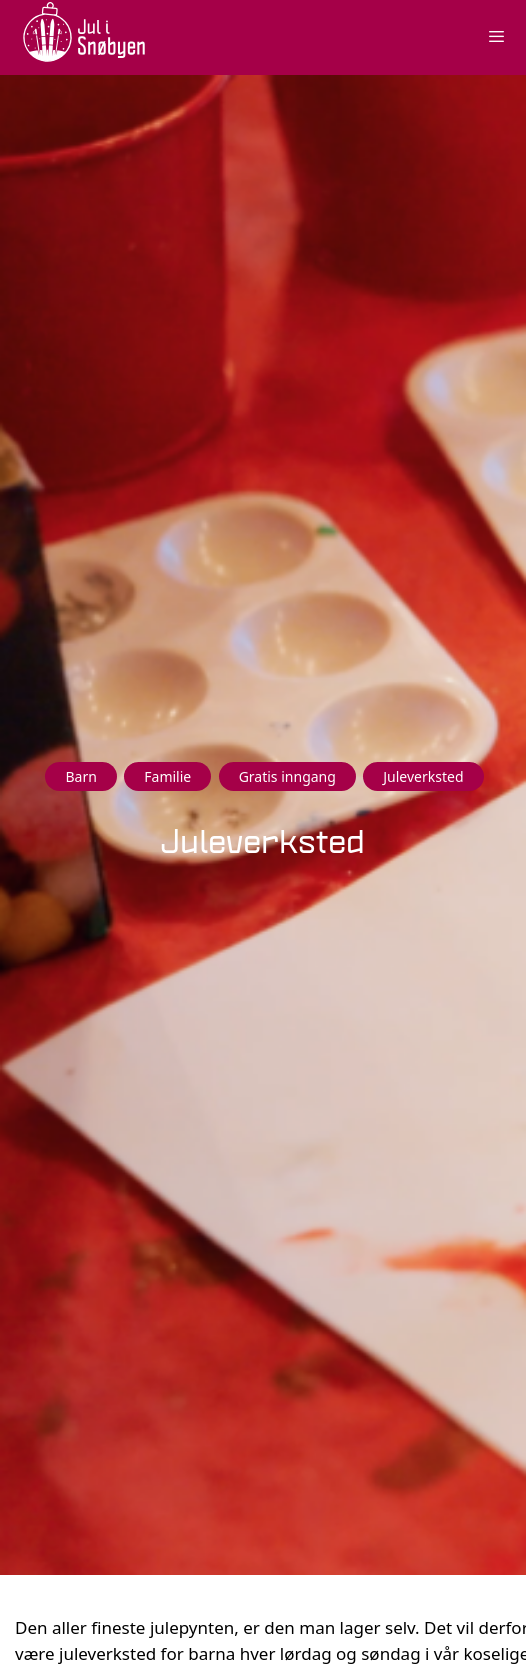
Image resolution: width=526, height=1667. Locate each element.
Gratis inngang (287, 776)
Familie (167, 776)
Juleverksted (423, 776)
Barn (80, 776)
